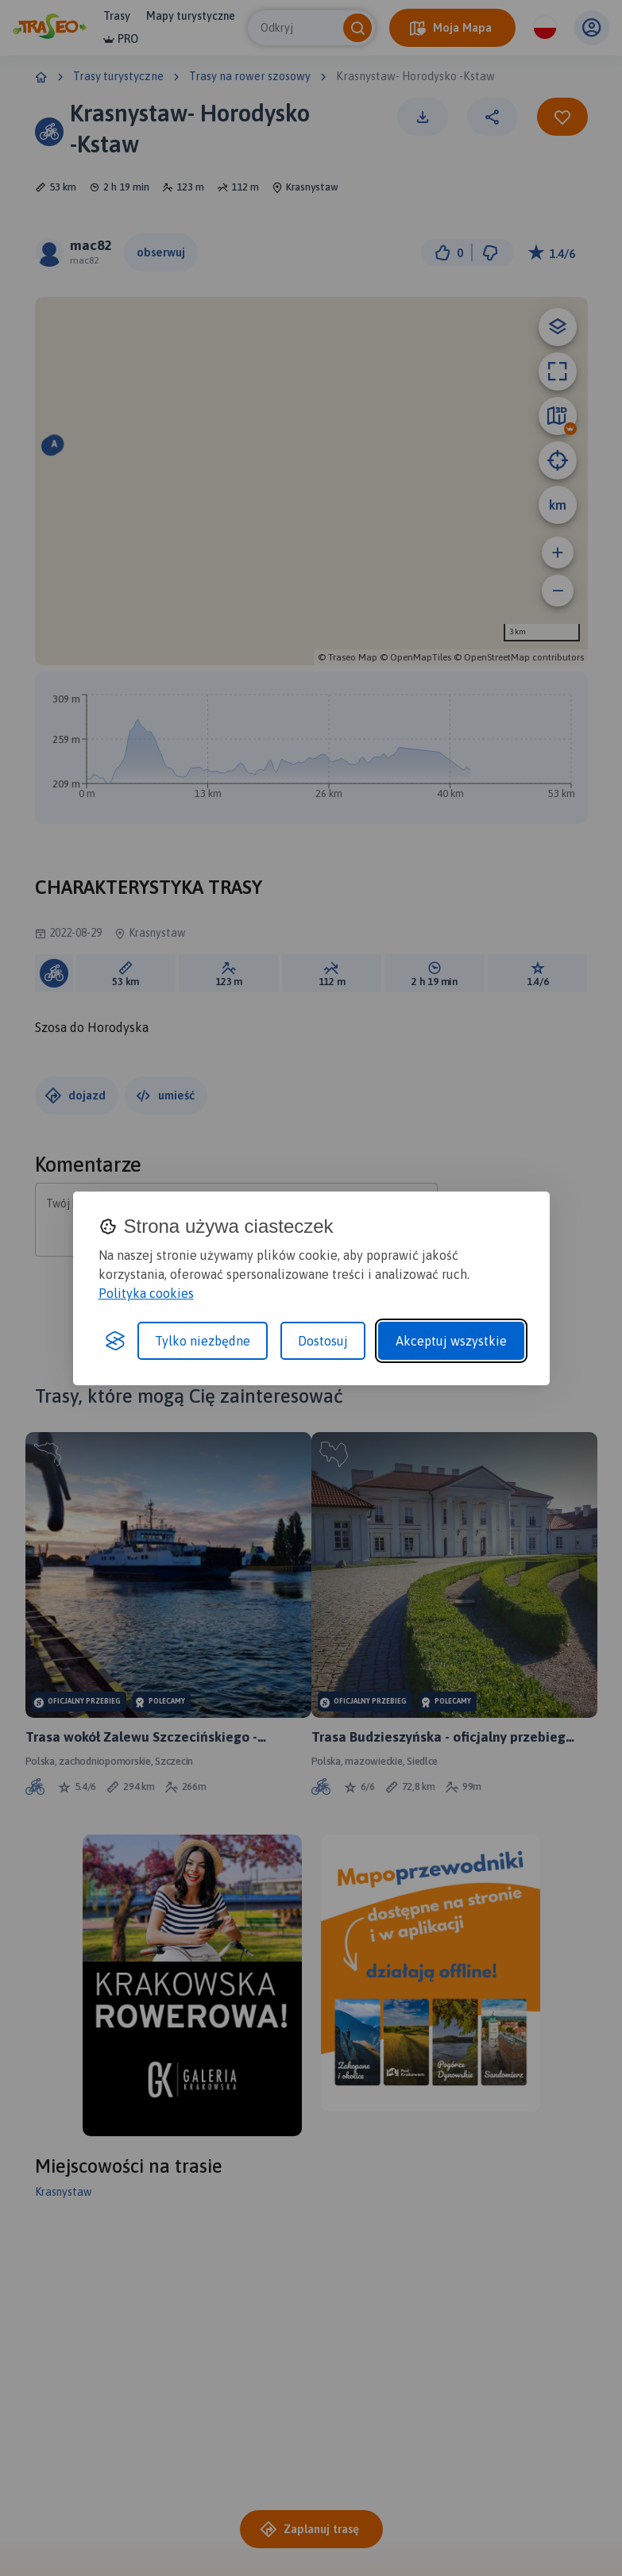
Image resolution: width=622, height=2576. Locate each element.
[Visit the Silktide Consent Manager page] (115, 1340)
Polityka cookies (146, 1293)
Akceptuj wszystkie (451, 1341)
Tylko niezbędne (202, 1341)
